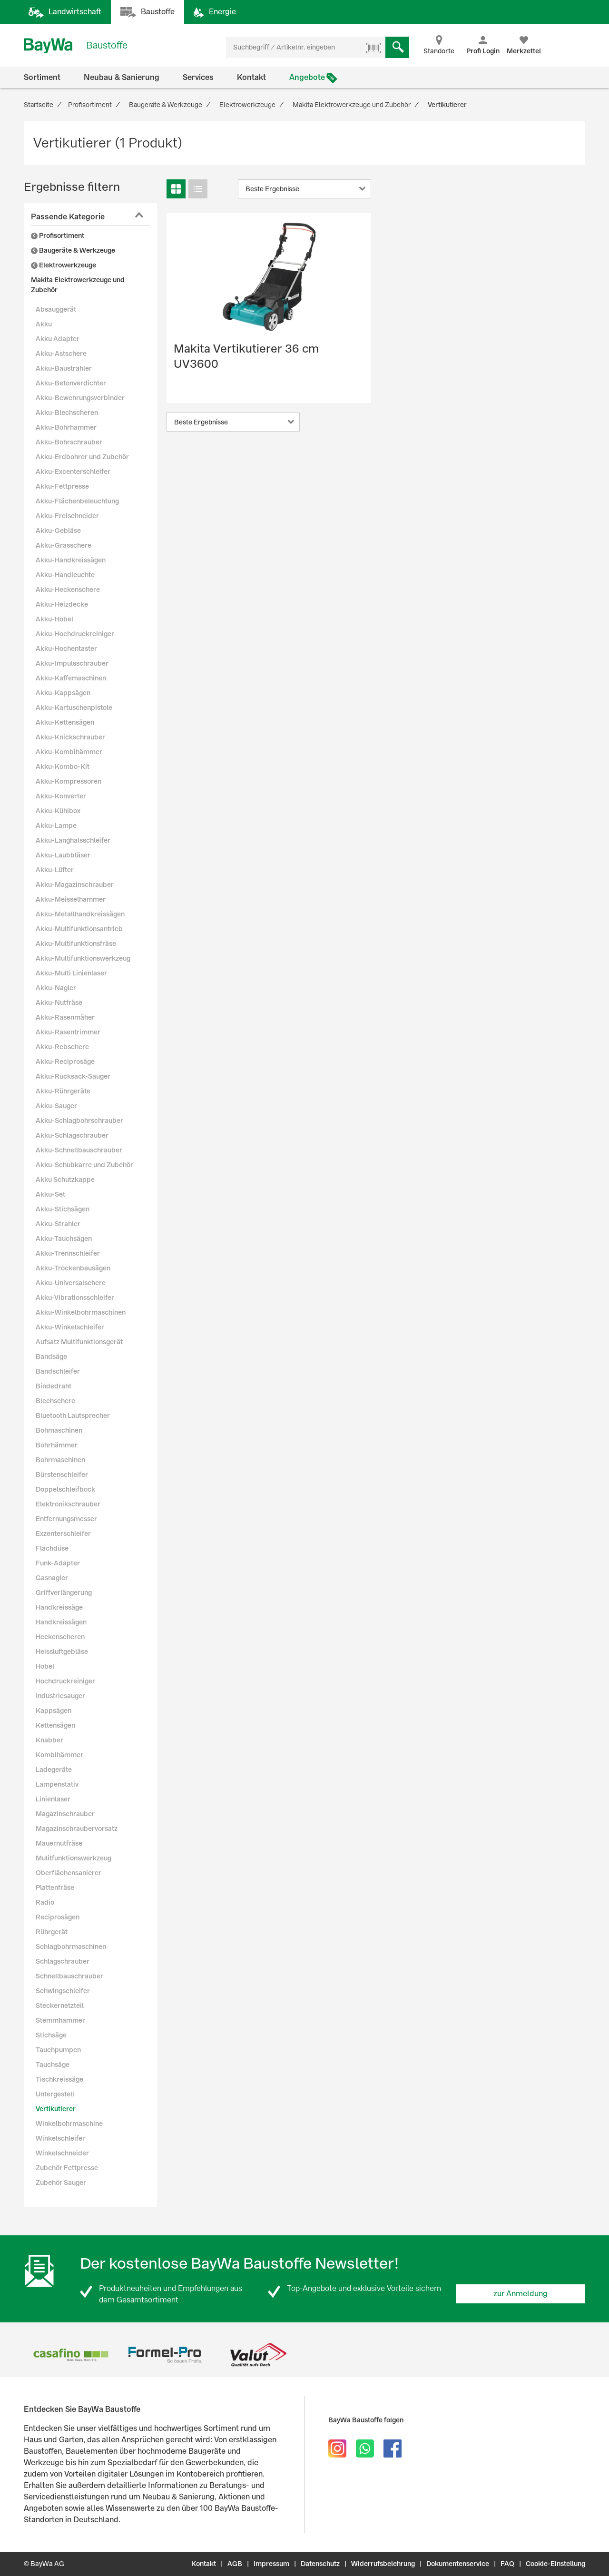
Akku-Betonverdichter (71, 383)
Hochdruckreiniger (65, 1681)
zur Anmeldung (520, 2294)
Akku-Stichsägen (62, 1209)
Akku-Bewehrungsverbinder (80, 397)
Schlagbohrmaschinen (71, 1946)
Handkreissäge (59, 1607)
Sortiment (42, 77)
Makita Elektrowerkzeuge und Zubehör (78, 284)
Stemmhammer (60, 2020)
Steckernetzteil (60, 2005)
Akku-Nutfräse (59, 1002)
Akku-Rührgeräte (63, 1091)
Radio (45, 1902)
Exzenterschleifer (63, 1533)
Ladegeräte (54, 1769)
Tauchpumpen (58, 2049)
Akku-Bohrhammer (66, 427)
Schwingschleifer (63, 1990)
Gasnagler (52, 1577)
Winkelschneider (62, 2153)
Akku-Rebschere (62, 1046)
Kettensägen (55, 1725)
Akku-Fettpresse (62, 486)
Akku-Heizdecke (62, 604)
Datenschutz (320, 2563)
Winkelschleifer (60, 2138)
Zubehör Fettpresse (67, 2167)
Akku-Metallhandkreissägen (80, 914)
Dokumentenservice (457, 2563)
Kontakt (251, 77)
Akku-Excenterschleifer (73, 471)
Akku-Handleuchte (65, 574)
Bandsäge (51, 1356)
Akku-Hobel (54, 619)
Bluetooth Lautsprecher (73, 1415)
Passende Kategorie (68, 217)
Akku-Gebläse (58, 530)
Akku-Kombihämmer (69, 751)
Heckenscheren (60, 1636)
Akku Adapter (57, 338)
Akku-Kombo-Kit (62, 766)
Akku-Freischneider (67, 515)
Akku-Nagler (56, 987)
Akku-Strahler (58, 1223)
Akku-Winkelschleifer (70, 1327)
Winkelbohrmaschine (69, 2123)
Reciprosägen (57, 1917)
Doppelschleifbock (65, 1489)
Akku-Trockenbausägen (73, 1268)
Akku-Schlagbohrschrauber (79, 1120)
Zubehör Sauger (61, 2182)
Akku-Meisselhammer (71, 899)
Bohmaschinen (59, 1430)
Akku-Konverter (61, 796)
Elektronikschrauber (68, 1504)
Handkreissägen (61, 1622)
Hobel (45, 1666)
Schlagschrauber (62, 1961)
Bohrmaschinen (60, 1459)
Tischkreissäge (59, 2079)
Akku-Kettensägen (65, 722)
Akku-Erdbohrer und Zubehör (82, 456)
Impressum (271, 2563)
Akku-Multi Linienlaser (71, 973)
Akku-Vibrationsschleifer (75, 1297)
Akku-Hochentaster (66, 648)
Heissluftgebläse (62, 1651)
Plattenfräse (55, 1887)
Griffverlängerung (64, 1592)
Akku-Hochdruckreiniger (75, 633)
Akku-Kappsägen (63, 692)
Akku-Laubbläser (63, 855)
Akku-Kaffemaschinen (71, 678)
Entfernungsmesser (66, 1518)
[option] (71, 2354)
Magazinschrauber (65, 1813)
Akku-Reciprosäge (65, 1061)
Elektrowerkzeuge (63, 265)
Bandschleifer (58, 1371)
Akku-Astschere (61, 353)
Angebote (307, 77)
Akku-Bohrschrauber (69, 442)
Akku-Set (50, 1194)
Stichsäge (51, 2035)
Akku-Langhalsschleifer (73, 840)
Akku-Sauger (56, 1105)
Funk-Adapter (58, 1563)
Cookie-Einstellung (555, 2563)
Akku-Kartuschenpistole (74, 707)
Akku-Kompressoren (68, 781)
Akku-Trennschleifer (68, 1253)
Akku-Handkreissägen (71, 560)
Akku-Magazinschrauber (75, 884)
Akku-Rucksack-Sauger (73, 1076)
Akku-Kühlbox (58, 810)
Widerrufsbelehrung (383, 2563)
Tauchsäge (52, 2064)
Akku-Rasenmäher (65, 1017)
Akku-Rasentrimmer (68, 1032)
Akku (44, 324)
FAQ (507, 2563)
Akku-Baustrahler (64, 368)
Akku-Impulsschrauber (72, 663)
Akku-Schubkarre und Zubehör (84, 1164)
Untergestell (55, 2094)
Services (198, 77)
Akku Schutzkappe (65, 1179)
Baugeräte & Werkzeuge (73, 250)
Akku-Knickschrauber (70, 737)
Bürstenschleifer (62, 1474)
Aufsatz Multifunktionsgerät (79, 1341)
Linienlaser (53, 1799)
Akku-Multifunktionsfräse (76, 943)
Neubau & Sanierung (121, 77)
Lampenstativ (57, 1784)
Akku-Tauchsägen (64, 1238)
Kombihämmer (59, 1754)
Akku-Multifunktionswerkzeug (83, 958)
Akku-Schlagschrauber (72, 1135)
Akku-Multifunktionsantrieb (79, 928)
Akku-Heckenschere (68, 589)
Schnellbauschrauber (69, 1976)
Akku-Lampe (56, 825)
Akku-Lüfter (55, 869)
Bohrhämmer (57, 1445)
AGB (234, 2563)
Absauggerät (56, 309)
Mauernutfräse (59, 1843)
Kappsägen (53, 1710)
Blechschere (55, 1400)
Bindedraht (53, 1386)
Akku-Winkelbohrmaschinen (81, 1312)
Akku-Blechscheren (67, 412)
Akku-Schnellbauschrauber (79, 1150)
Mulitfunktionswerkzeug (73, 1858)
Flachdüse (52, 1548)
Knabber (49, 1740)
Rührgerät (52, 1931)
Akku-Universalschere (71, 1282)
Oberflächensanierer (68, 1872)
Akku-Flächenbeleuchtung (77, 501)
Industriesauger (60, 1695)
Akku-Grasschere (63, 545)
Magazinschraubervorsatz (77, 1828)
